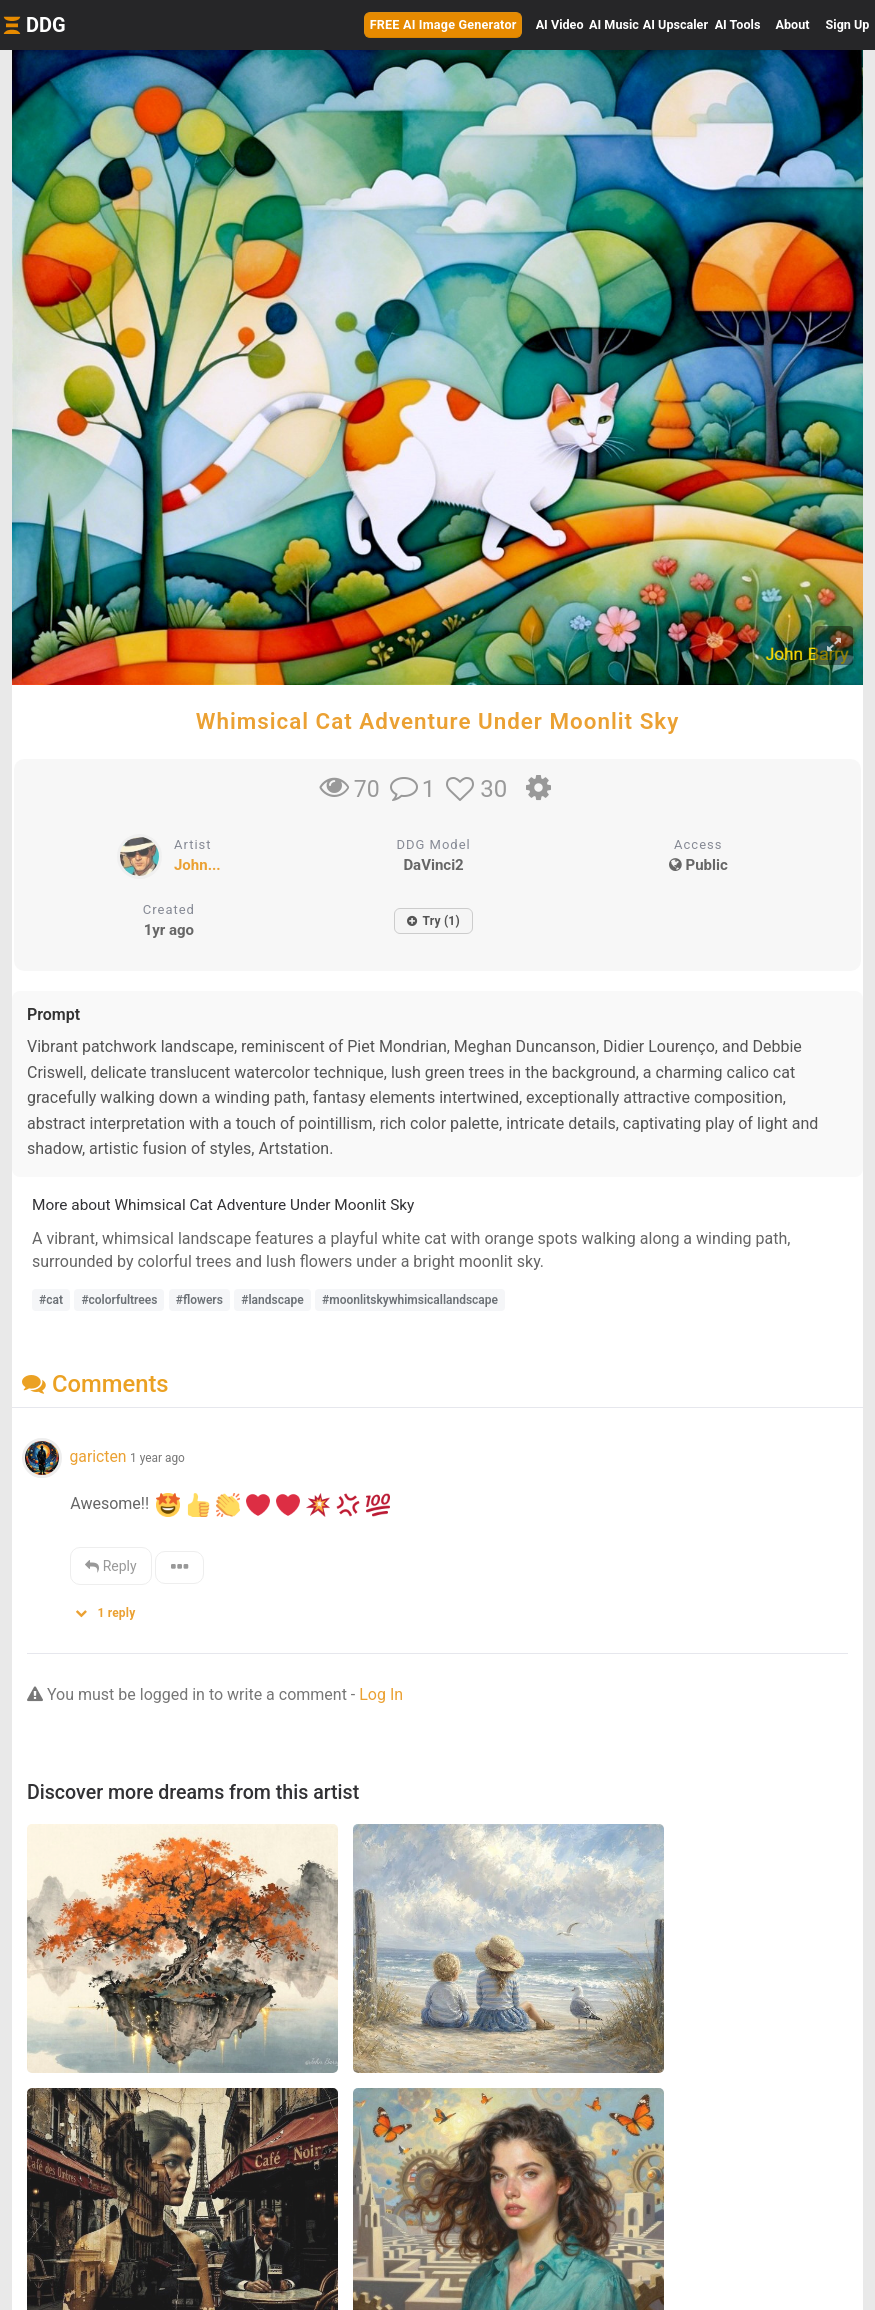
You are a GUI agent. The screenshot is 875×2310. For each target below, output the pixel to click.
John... (197, 865)
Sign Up (848, 24)
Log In (381, 1694)
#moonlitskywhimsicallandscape (410, 1300)
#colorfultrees (119, 1300)
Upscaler (675, 24)
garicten (97, 1456)
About (793, 24)
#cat (51, 1300)
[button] (112, 1608)
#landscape (272, 1300)
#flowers (199, 1300)
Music (614, 24)
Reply (110, 1566)
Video (560, 24)
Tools (738, 24)
